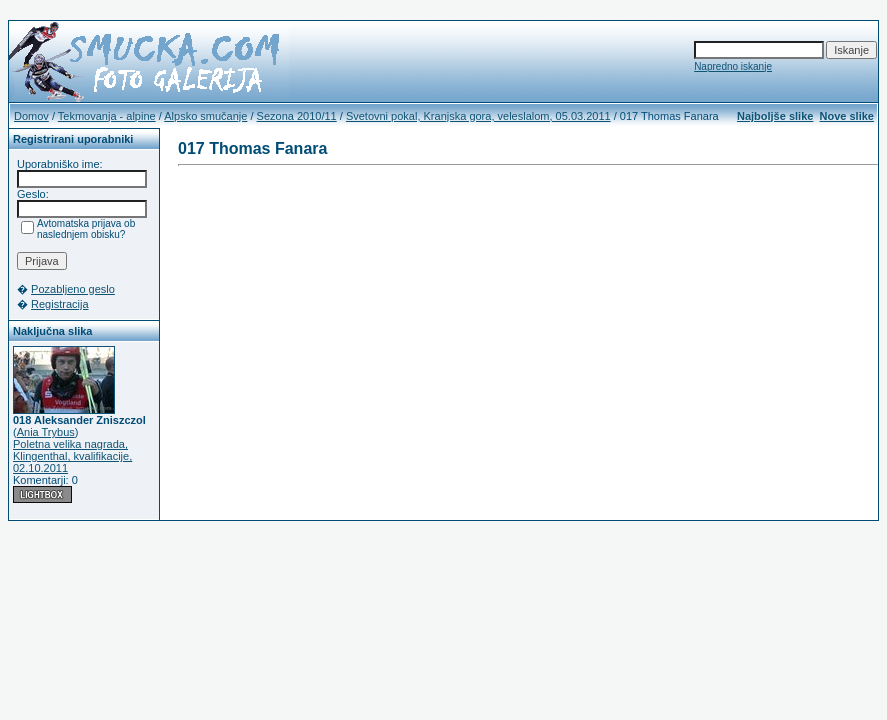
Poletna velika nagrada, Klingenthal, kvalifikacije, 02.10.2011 (72, 456)
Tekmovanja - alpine (107, 116)
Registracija (59, 304)
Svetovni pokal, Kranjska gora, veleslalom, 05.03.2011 (478, 116)
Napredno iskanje (733, 66)
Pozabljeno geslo (73, 289)
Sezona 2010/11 (297, 116)
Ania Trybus (46, 432)
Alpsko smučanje (205, 116)
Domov (31, 116)
